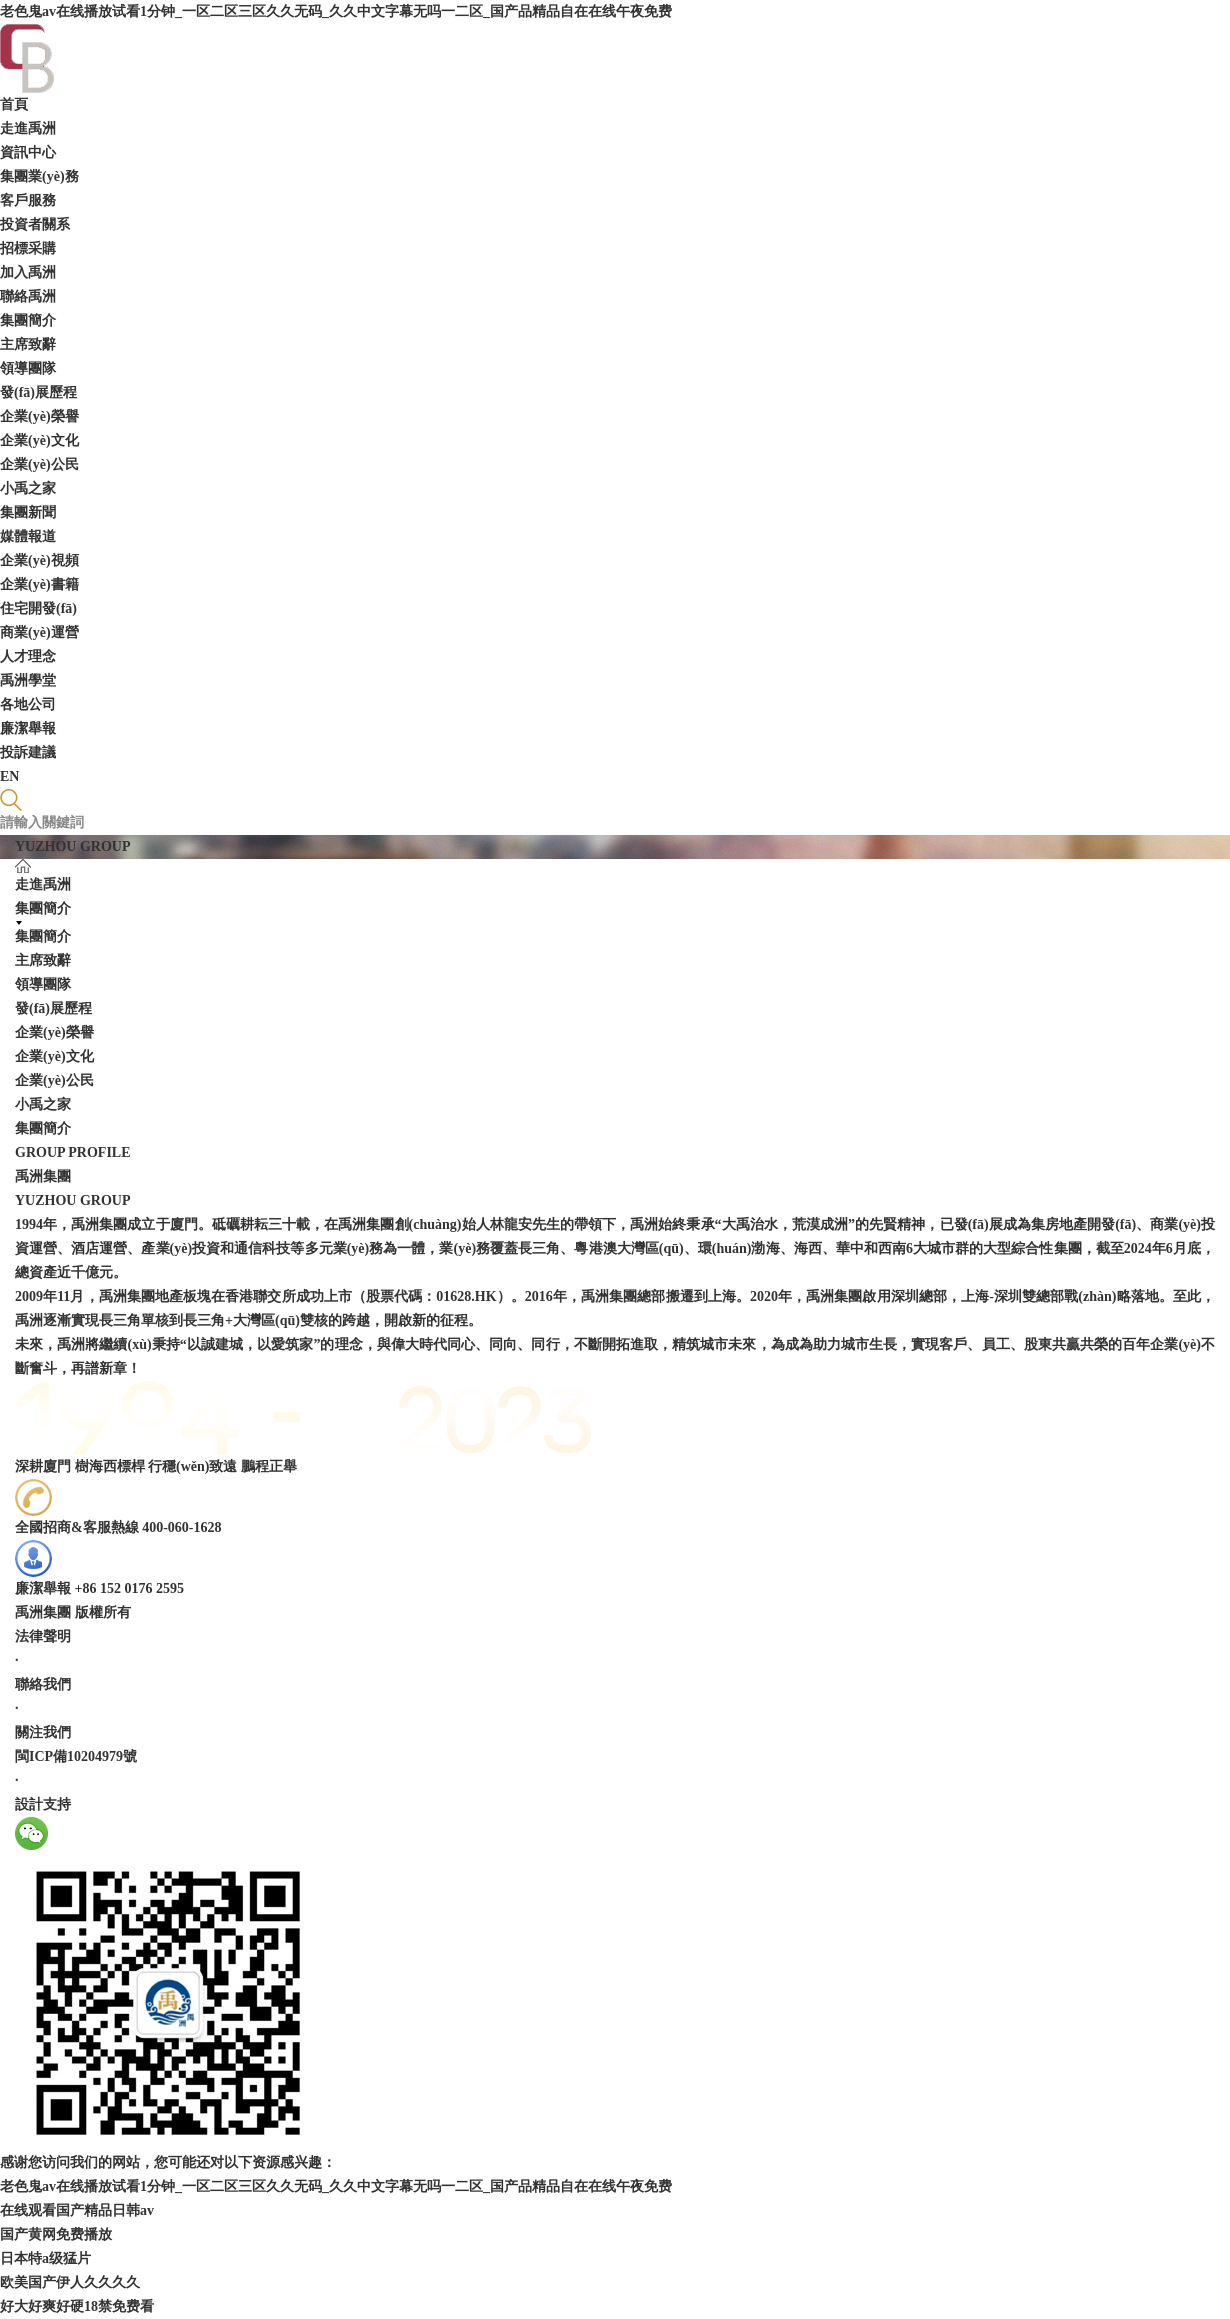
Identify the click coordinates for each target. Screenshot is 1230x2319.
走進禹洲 (28, 128)
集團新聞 (28, 512)
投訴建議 (28, 752)
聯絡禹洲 (28, 296)
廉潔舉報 (28, 728)
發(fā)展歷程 (38, 392)
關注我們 (43, 1732)
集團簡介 (28, 320)
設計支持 (43, 1804)
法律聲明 (43, 1636)
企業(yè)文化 (39, 440)
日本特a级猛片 (45, 2258)
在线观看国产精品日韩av (77, 2210)
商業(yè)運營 (39, 632)
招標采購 (28, 248)
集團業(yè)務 (39, 176)
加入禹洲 (28, 272)
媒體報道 (28, 536)
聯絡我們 (43, 1684)
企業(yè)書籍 (39, 584)
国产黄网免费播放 (56, 2234)
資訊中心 (28, 152)
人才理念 (28, 656)
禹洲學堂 (28, 680)
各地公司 (28, 704)
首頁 (14, 104)
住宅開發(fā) (38, 608)
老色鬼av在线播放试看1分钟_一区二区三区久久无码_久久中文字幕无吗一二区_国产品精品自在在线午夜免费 (336, 11)
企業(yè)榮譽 (39, 416)
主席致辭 (28, 344)
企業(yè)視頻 (39, 560)
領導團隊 (28, 368)
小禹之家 (28, 488)
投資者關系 (35, 224)
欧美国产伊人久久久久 (70, 2282)
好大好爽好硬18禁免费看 (77, 2306)
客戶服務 (28, 200)
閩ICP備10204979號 (76, 1756)
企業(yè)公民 (39, 464)
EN (9, 776)
